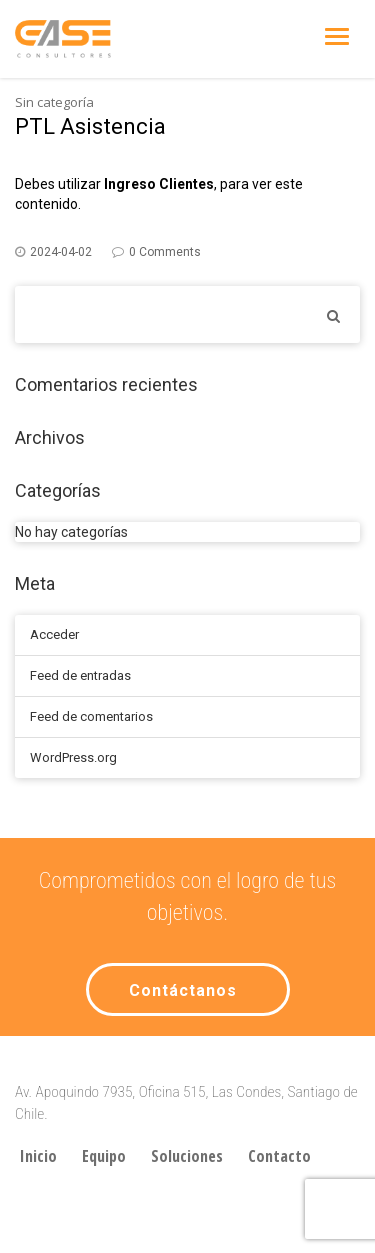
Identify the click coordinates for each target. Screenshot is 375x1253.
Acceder (54, 634)
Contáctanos (183, 990)
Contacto (279, 1156)
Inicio (38, 1156)
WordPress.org (73, 757)
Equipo (104, 1156)
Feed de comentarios (91, 716)
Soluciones (187, 1156)
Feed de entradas (80, 675)
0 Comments (165, 252)
